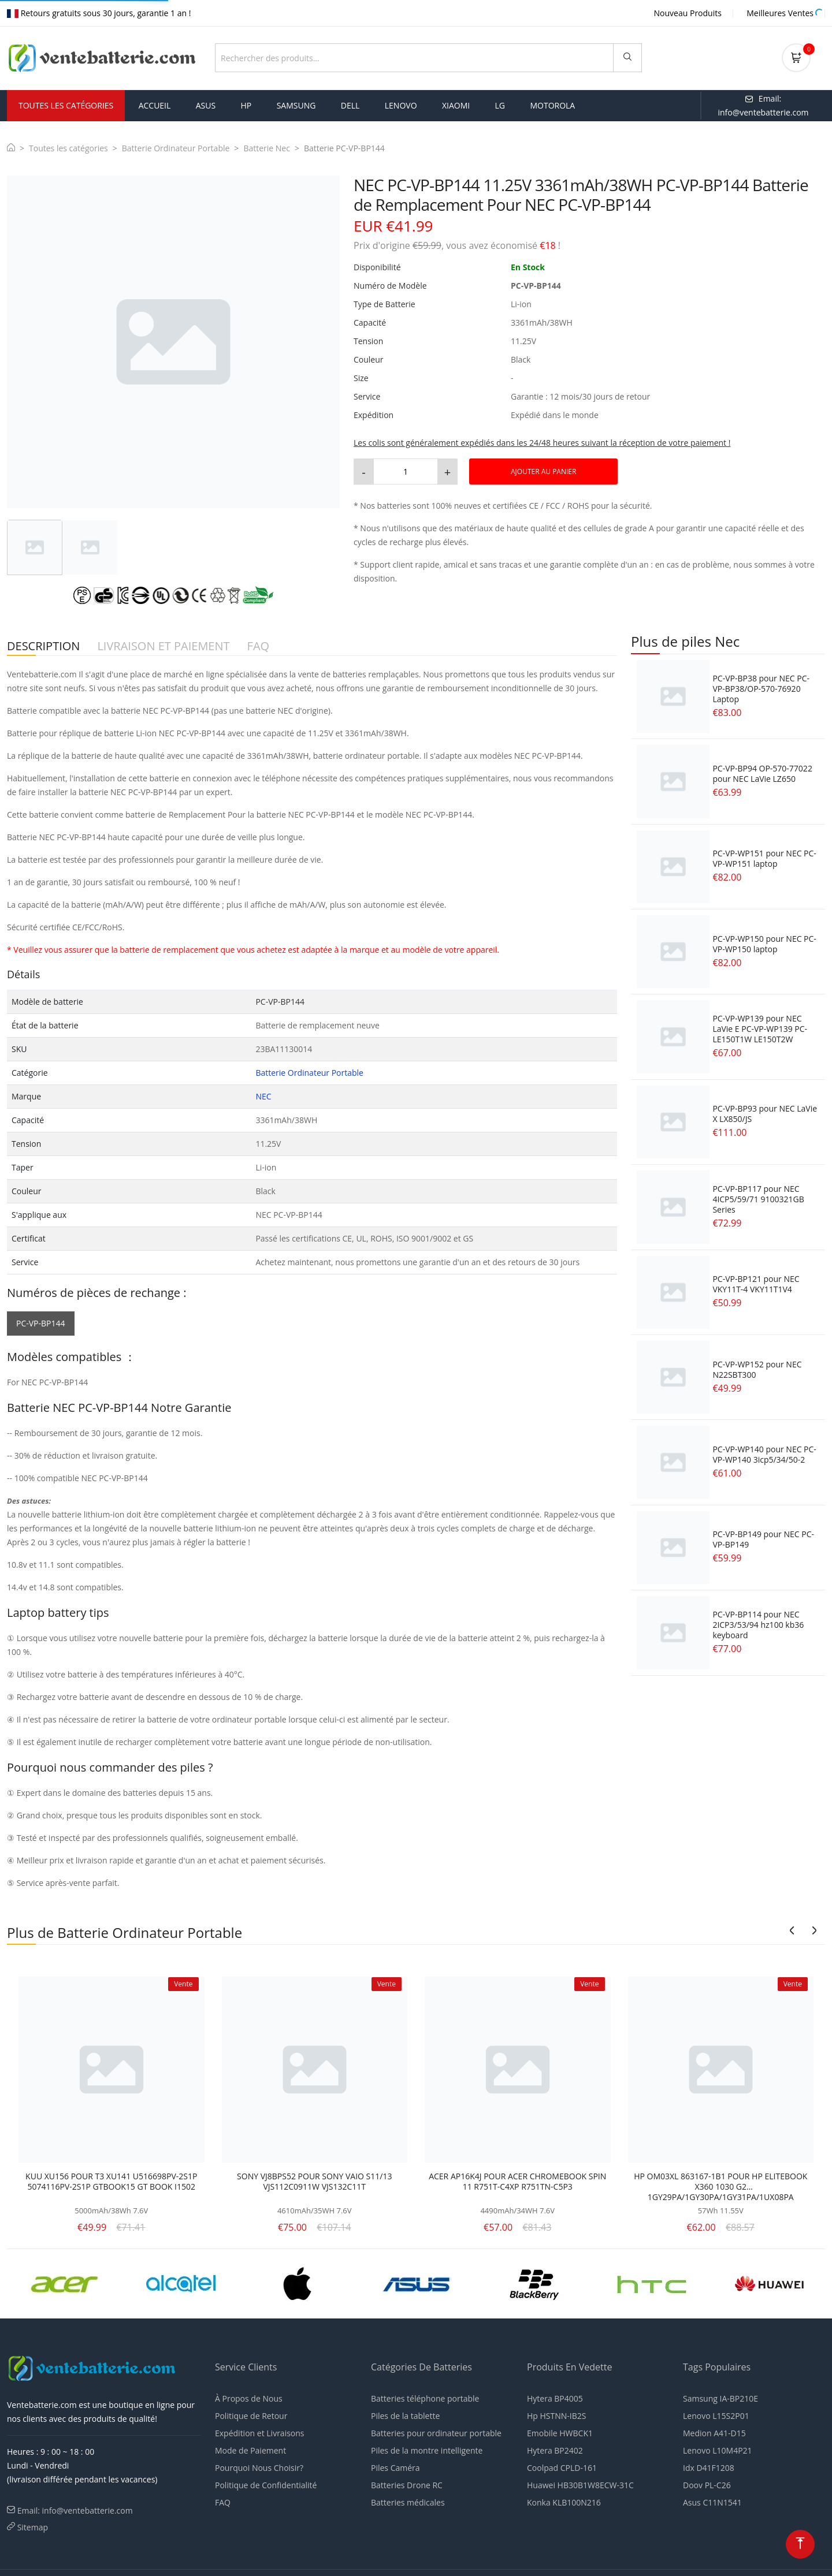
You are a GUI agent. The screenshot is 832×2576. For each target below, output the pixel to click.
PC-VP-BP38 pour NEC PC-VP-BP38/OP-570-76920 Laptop (760, 688)
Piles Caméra (395, 2467)
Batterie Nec (266, 148)
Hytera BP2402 (555, 2450)
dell (350, 105)
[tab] (34, 547)
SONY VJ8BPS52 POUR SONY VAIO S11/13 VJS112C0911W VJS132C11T (314, 2181)
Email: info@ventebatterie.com (75, 2510)
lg (500, 105)
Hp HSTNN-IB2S (556, 2415)
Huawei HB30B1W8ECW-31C (580, 2485)
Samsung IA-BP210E (720, 2398)
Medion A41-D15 (714, 2433)
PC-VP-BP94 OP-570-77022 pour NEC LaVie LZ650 (762, 773)
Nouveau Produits (688, 13)
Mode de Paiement (250, 2450)
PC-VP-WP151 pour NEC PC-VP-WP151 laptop (764, 858)
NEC (263, 1096)
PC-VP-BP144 (40, 1323)
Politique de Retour (251, 2415)
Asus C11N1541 (712, 2502)
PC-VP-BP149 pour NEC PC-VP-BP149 (763, 1539)
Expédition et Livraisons (259, 2433)
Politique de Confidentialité (266, 2485)
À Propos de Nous (249, 2398)
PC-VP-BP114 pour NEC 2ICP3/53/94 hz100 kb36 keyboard (758, 1625)
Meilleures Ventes (780, 13)
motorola (552, 105)
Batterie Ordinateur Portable (176, 148)
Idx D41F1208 (708, 2467)
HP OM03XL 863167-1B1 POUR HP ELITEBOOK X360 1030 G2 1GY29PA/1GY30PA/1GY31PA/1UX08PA (720, 2186)
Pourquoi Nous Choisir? (259, 2467)
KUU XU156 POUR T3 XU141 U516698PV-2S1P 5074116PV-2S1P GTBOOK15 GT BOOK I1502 (111, 2181)
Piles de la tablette (405, 2415)
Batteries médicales (408, 2502)
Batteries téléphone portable (425, 2398)
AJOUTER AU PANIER (543, 471)
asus (206, 105)
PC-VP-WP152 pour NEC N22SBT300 (756, 1369)
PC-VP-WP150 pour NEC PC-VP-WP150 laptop (764, 944)
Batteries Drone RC (407, 2485)
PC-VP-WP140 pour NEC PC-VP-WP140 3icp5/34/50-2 (764, 1454)
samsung (296, 105)
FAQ (223, 2502)
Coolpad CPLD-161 (562, 2467)
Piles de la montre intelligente (426, 2450)
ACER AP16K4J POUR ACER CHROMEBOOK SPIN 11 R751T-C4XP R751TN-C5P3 (517, 2181)
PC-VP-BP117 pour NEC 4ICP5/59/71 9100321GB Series (758, 1199)
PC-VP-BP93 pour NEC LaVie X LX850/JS (764, 1113)
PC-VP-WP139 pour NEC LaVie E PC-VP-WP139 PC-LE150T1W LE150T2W (759, 1029)
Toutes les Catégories (65, 105)
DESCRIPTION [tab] (43, 646)
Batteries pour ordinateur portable (436, 2433)
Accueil (155, 105)
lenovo (401, 105)
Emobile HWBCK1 (560, 2433)
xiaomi (456, 105)
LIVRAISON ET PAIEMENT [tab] (163, 646)
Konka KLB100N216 (564, 2502)
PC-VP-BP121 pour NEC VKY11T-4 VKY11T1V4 (755, 1284)
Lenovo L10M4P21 (717, 2450)
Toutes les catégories (68, 148)
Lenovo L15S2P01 (716, 2415)
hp (246, 105)
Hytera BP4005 (555, 2398)
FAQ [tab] (258, 646)
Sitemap (32, 2527)
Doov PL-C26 (707, 2485)
